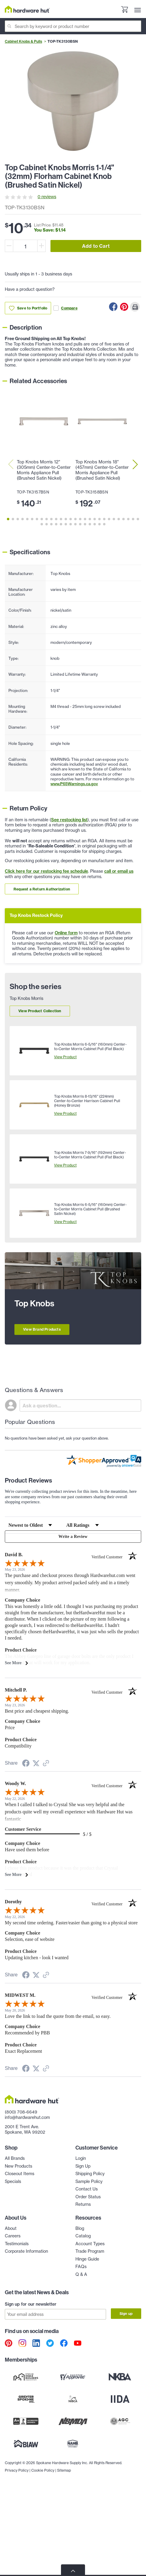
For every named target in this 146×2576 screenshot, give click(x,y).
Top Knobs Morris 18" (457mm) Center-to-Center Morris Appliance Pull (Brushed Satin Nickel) (102, 470)
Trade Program (89, 2251)
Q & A (81, 2274)
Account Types (90, 2243)
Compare (65, 308)
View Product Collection (39, 1011)
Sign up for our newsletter (30, 2304)
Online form (66, 933)
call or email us (118, 871)
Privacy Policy (17, 2470)
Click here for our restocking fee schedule (46, 871)
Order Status (88, 2196)
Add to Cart (96, 246)
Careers (12, 2236)
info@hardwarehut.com (27, 2117)
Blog (79, 2228)
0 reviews (47, 196)
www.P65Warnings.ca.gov (74, 783)
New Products (18, 2166)
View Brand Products (42, 1329)
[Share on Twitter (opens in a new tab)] (36, 1763)
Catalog (83, 2236)
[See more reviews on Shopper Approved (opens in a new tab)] (46, 1764)
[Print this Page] (135, 307)
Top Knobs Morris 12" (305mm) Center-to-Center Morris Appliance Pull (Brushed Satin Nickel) (44, 470)
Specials (13, 2181)
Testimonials (17, 2243)
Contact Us (86, 2189)
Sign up (126, 2313)
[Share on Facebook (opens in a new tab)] (25, 1764)
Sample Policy (88, 2181)
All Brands (15, 2158)
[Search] (73, 26)
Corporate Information (26, 2251)
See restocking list (69, 819)
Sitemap (64, 2470)
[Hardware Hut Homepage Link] (27, 9)
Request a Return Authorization (42, 889)
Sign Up (82, 2166)
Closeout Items (19, 2173)
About (11, 2228)
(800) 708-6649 (21, 2112)
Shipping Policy (90, 2173)
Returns (83, 2204)
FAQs (81, 2266)
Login (80, 2158)
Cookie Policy (42, 2470)
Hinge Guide (87, 2259)
